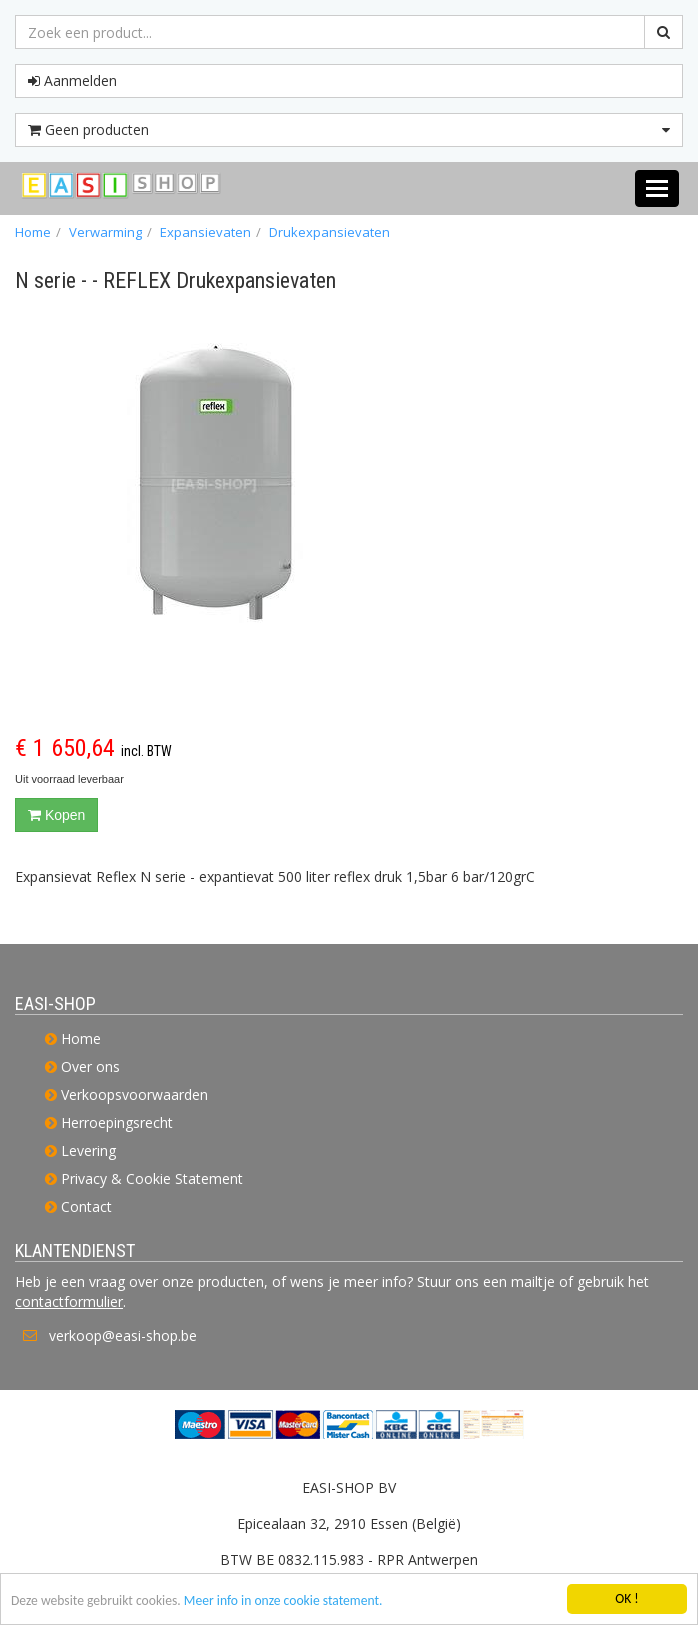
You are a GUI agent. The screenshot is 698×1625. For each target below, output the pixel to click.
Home (33, 232)
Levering (88, 1150)
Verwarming (105, 232)
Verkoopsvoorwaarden (134, 1094)
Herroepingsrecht (117, 1122)
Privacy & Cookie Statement (152, 1178)
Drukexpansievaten (329, 232)
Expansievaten (205, 232)
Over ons (90, 1066)
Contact (86, 1206)
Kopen (56, 815)
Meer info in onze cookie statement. (283, 1604)
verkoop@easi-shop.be (123, 1335)
